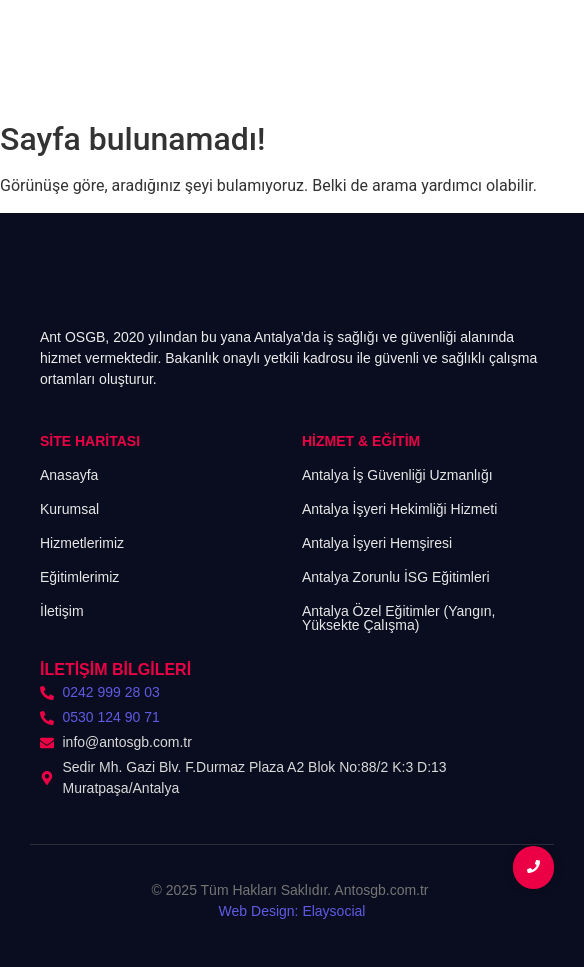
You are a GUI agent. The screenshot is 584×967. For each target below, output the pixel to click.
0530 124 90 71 (111, 717)
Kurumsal (69, 509)
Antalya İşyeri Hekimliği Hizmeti (399, 509)
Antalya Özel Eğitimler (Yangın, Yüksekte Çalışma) (399, 618)
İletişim (62, 611)
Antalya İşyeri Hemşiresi (377, 543)
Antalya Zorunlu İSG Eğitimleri (396, 577)
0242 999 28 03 (111, 692)
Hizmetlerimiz (82, 543)
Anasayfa (69, 475)
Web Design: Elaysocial (292, 911)
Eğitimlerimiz (79, 577)
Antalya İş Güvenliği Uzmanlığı (397, 475)
